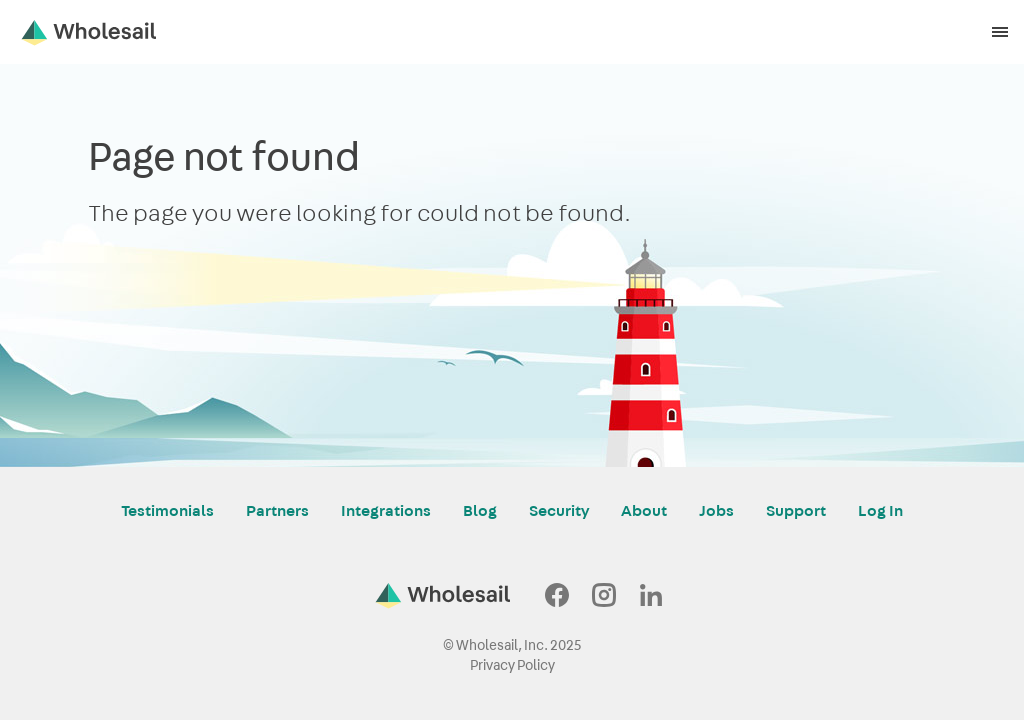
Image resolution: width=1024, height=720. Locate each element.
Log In (880, 510)
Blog (480, 510)
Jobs (716, 510)
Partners (277, 510)
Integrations (386, 510)
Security (559, 510)
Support (796, 510)
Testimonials (167, 510)
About (644, 510)
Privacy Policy (512, 665)
